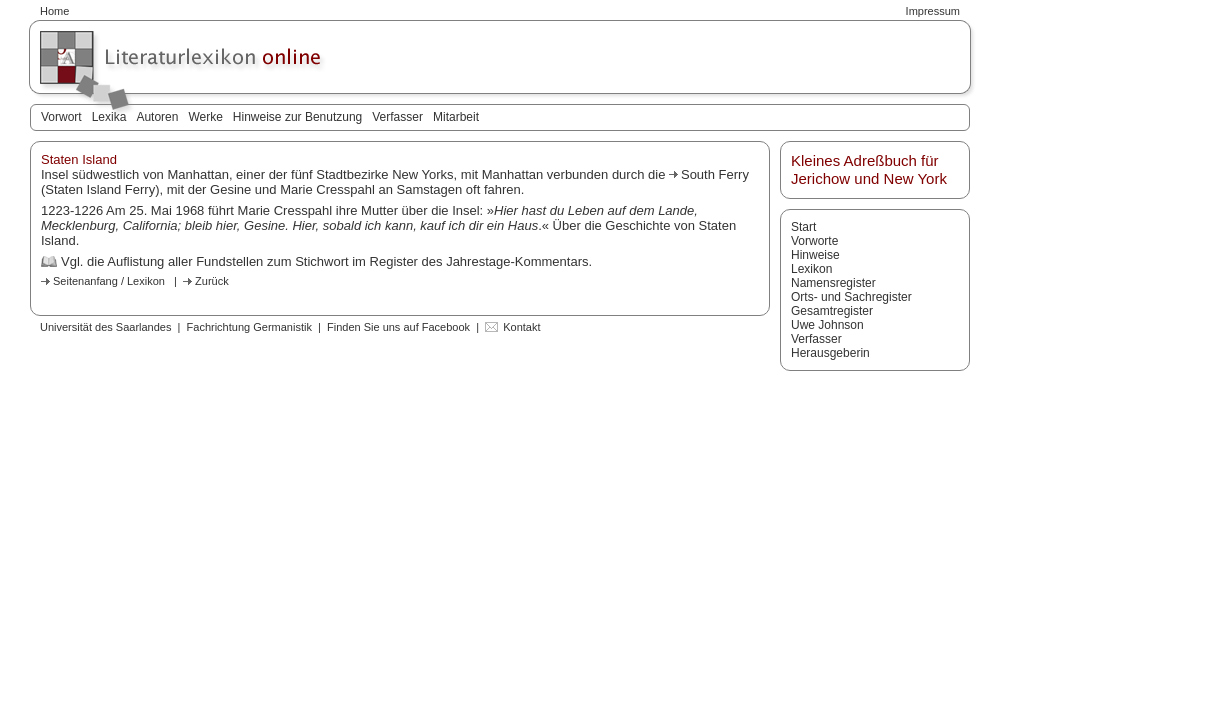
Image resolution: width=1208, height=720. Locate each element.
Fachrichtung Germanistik (249, 327)
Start (803, 227)
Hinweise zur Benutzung (297, 117)
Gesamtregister (832, 311)
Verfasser (397, 117)
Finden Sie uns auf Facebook (398, 327)
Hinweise (815, 255)
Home (54, 11)
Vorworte (814, 241)
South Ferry (715, 174)
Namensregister (833, 283)
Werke (205, 117)
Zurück (212, 281)
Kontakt (521, 327)
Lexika (109, 117)
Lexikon (811, 269)
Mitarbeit (456, 117)
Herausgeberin (830, 353)
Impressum (933, 11)
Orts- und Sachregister (851, 297)
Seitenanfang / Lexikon (109, 281)
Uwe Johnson (827, 325)
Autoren (157, 117)
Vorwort (61, 117)
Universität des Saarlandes (105, 327)
